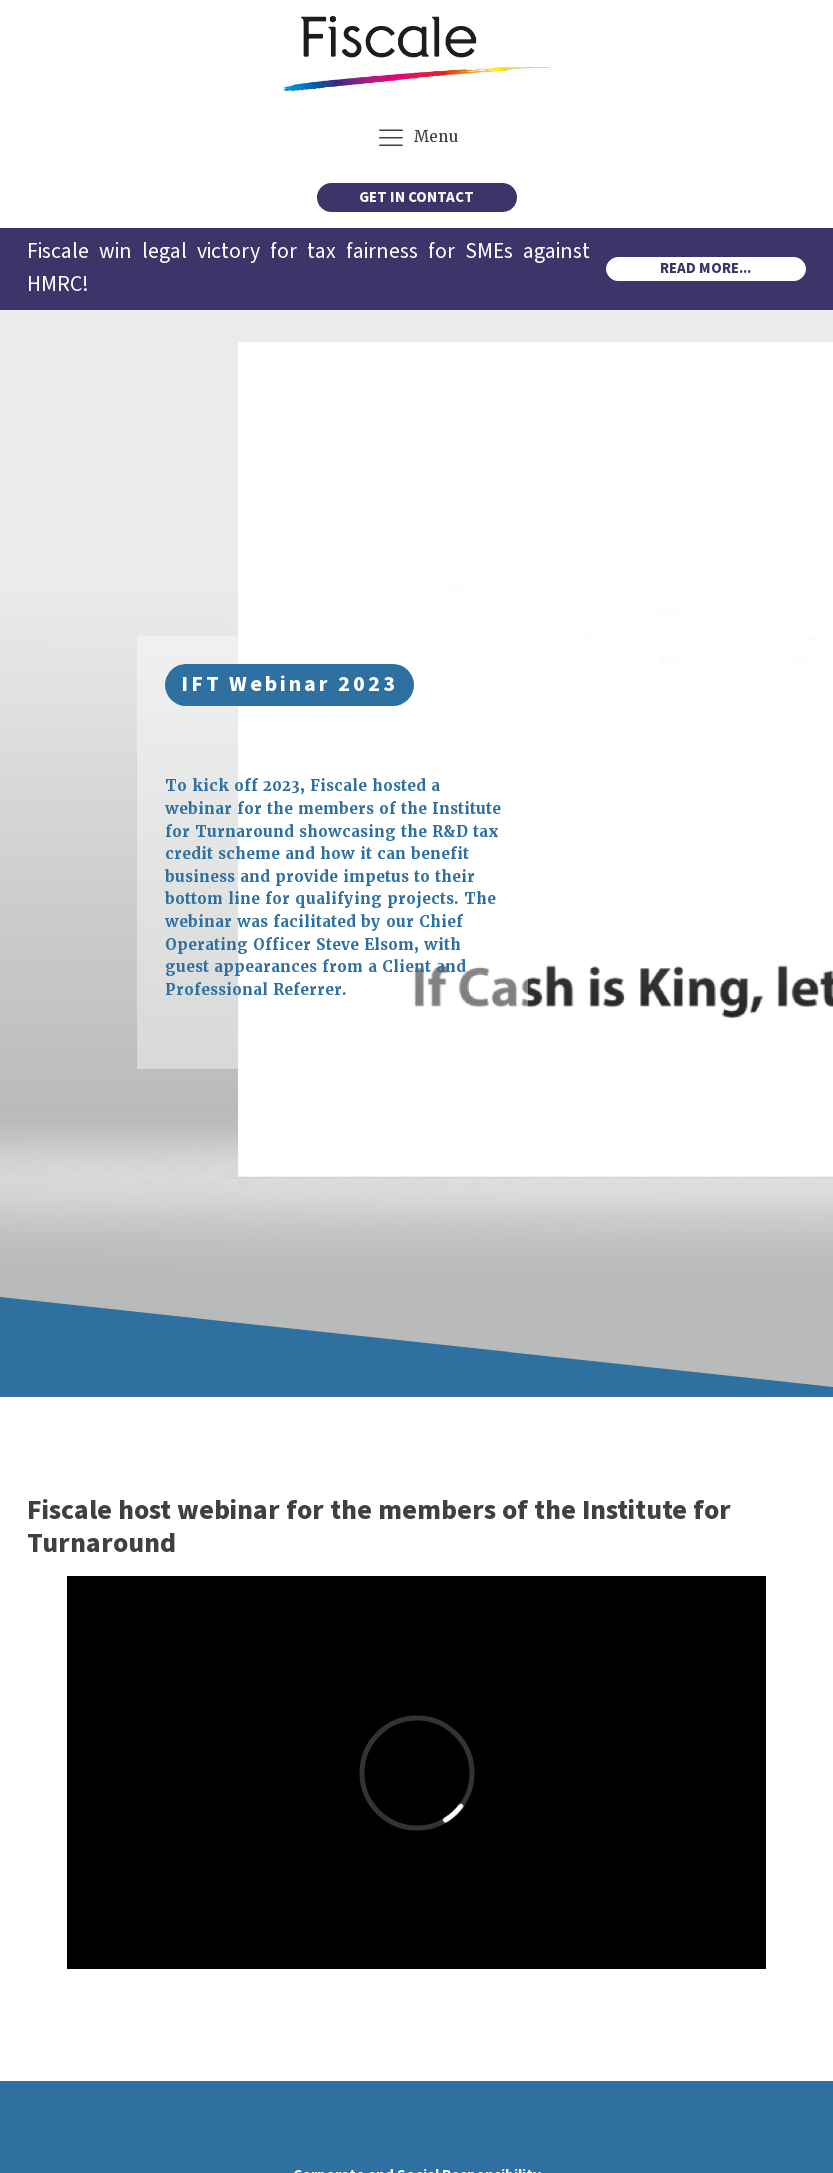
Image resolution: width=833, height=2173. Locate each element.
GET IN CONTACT (416, 197)
